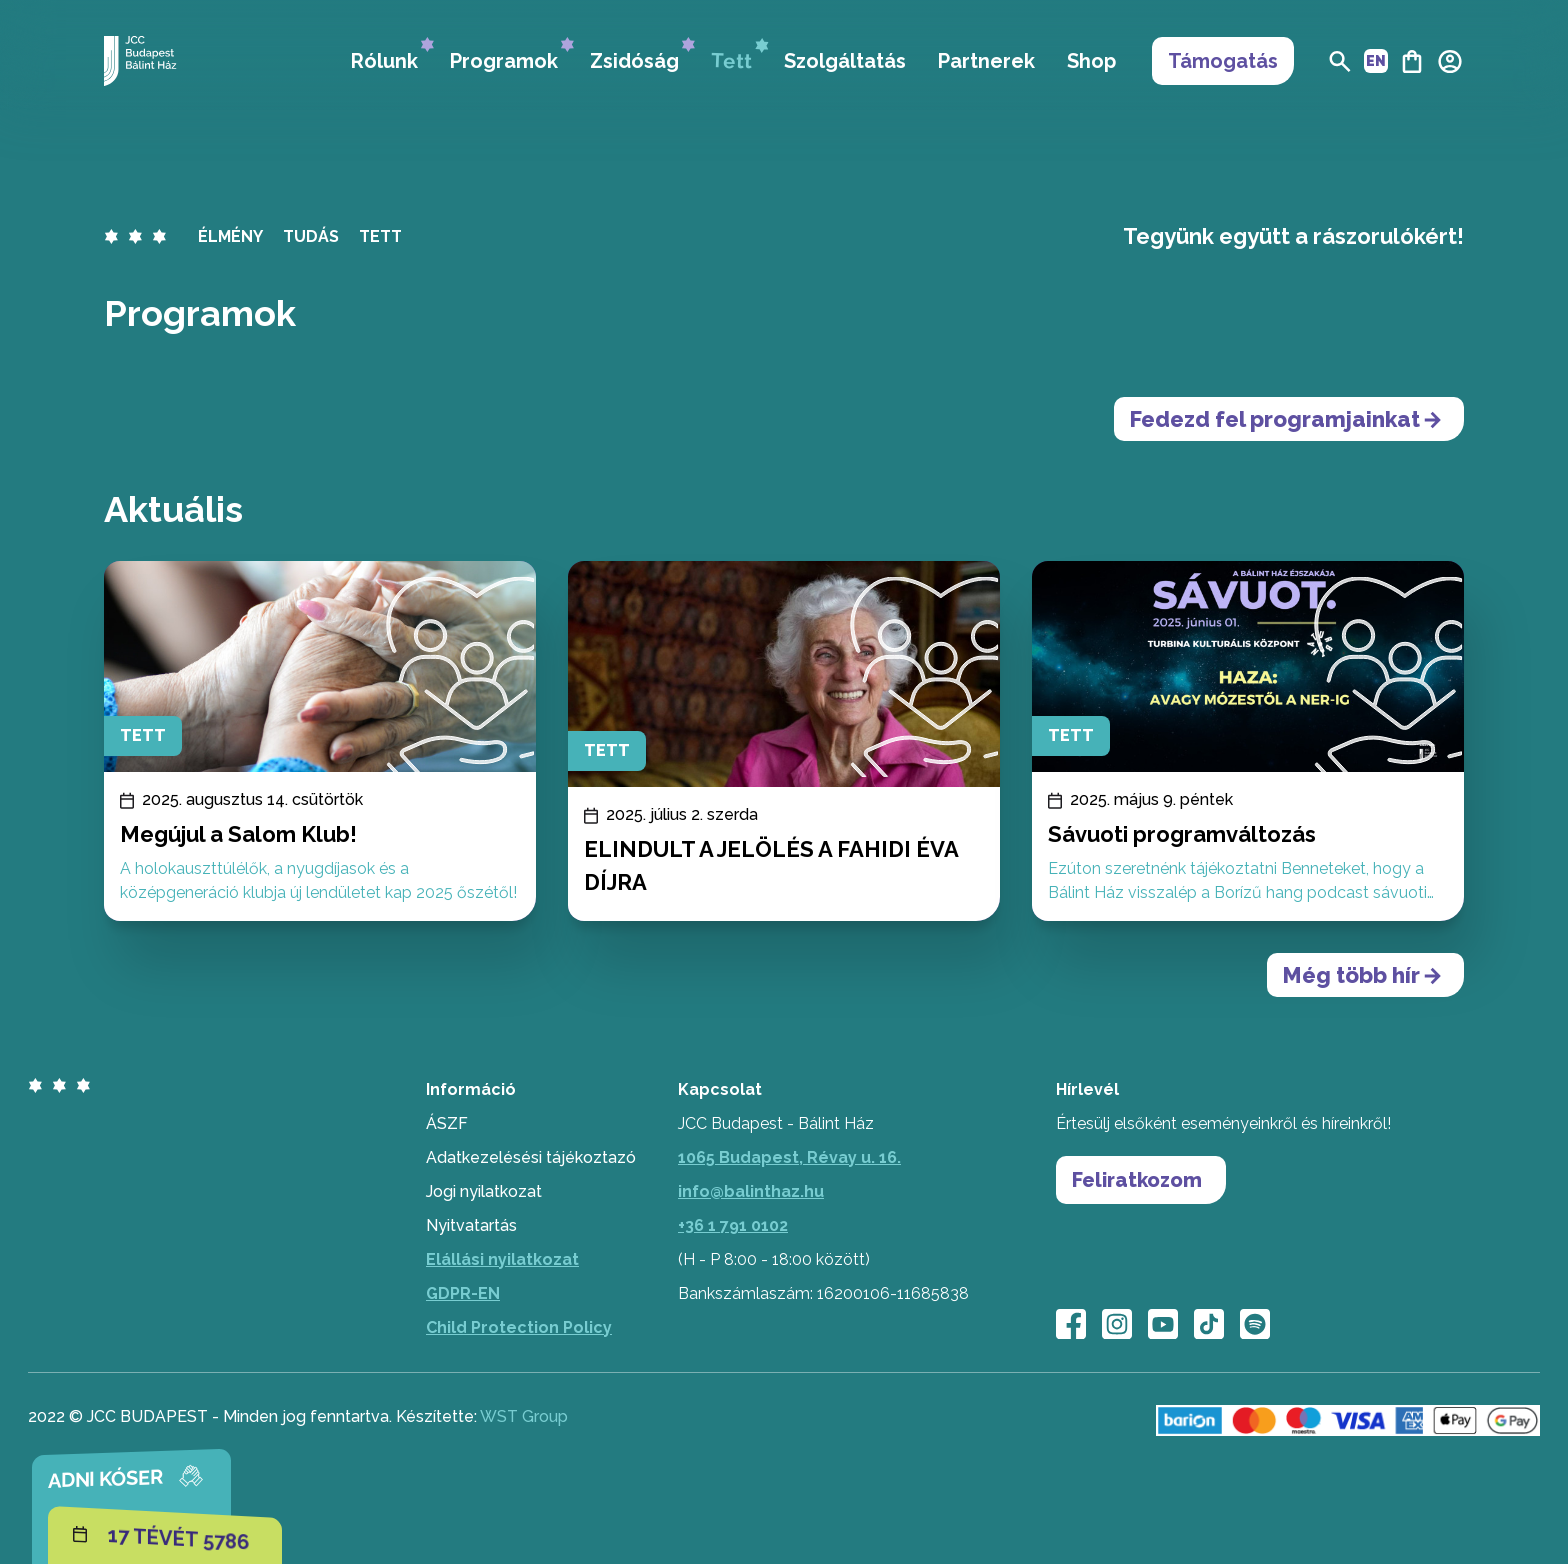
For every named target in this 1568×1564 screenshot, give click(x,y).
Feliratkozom (1137, 1180)
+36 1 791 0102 (733, 1225)
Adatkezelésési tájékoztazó (531, 1157)
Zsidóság (642, 55)
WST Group (524, 1416)
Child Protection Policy (519, 1327)
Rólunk (392, 55)
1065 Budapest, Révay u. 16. (789, 1157)
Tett (740, 56)
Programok (512, 55)
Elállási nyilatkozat (502, 1259)
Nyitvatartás (471, 1225)
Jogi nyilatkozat (484, 1191)
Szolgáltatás (845, 61)
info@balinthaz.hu (751, 1191)
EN (1376, 61)
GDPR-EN (463, 1293)
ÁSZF (447, 1123)
